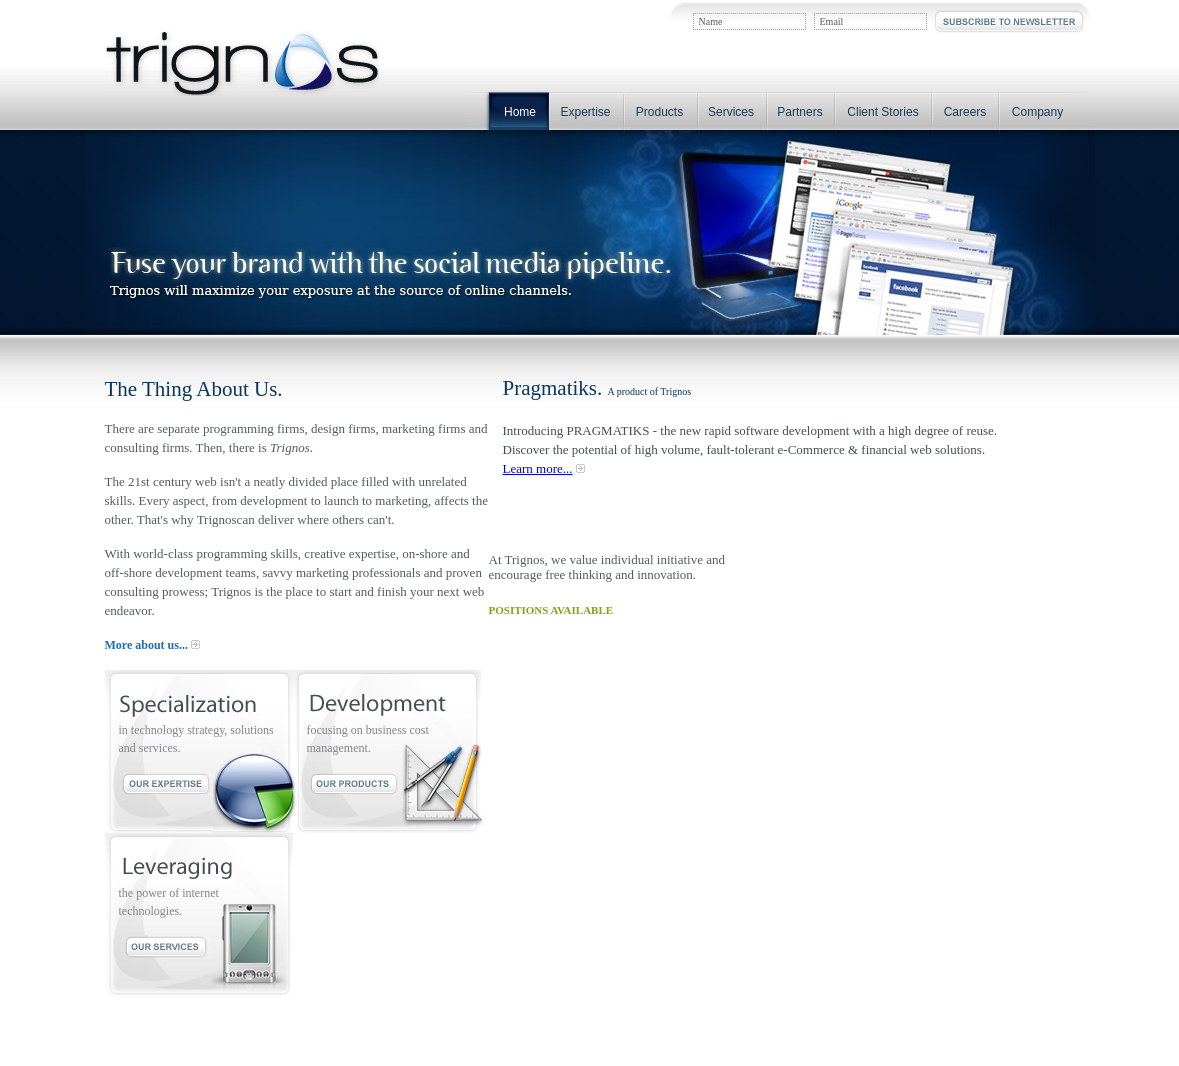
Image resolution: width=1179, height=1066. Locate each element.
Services (731, 112)
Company (1037, 112)
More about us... (146, 645)
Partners (799, 112)
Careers (965, 112)
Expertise (585, 112)
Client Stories (882, 112)
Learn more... (538, 468)
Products (659, 112)
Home (520, 112)
